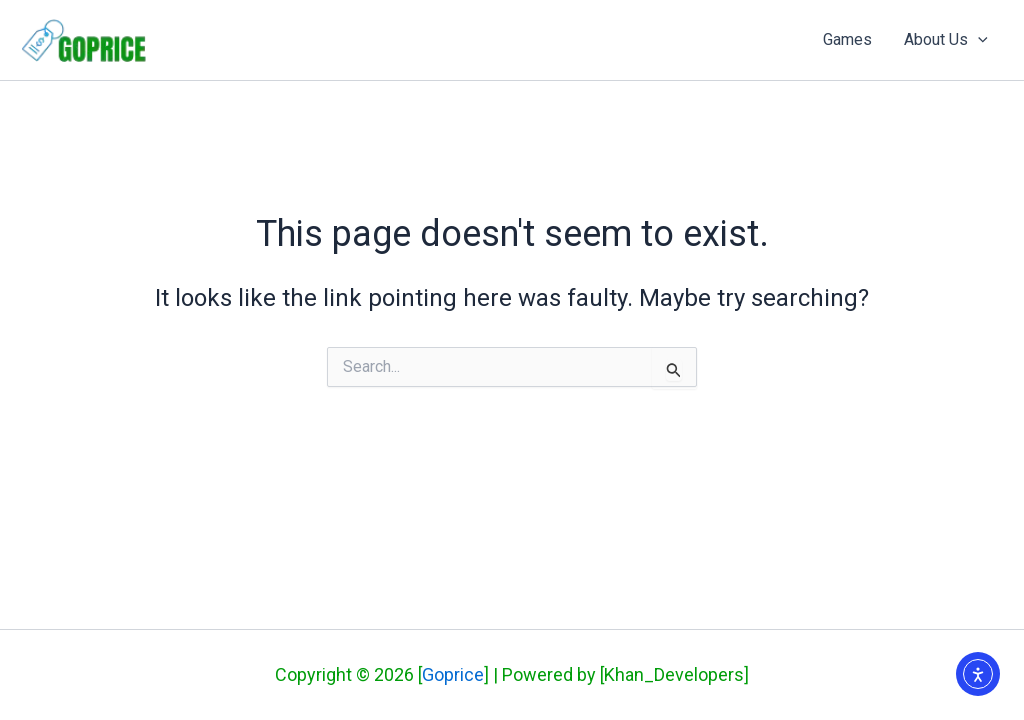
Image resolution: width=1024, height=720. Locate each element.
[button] (978, 40)
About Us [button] (946, 40)
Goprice (453, 674)
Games (847, 39)
